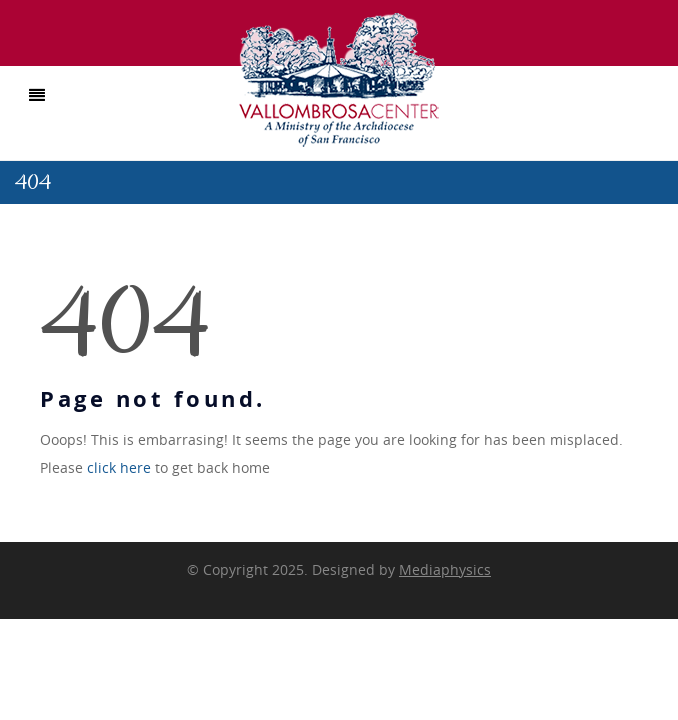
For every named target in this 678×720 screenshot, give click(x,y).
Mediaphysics (445, 569)
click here (119, 467)
